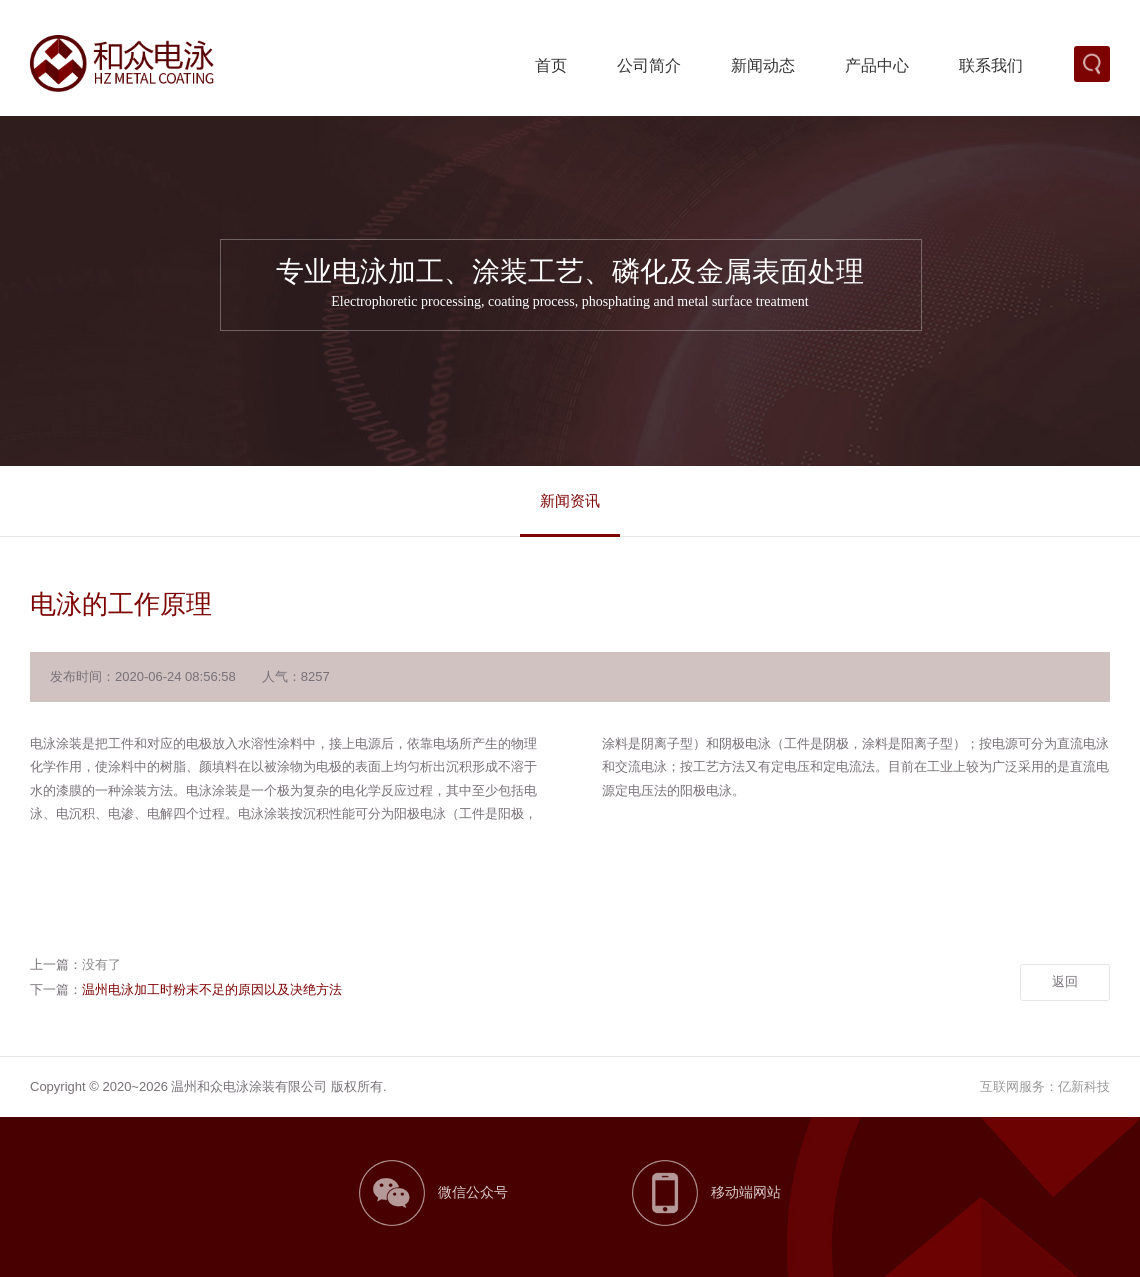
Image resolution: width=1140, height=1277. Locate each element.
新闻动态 (763, 65)
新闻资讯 (570, 500)
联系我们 (991, 65)
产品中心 (877, 65)
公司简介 (649, 65)
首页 (551, 65)
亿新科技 (1084, 1086)
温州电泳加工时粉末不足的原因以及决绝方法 (212, 989)
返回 (1065, 981)
